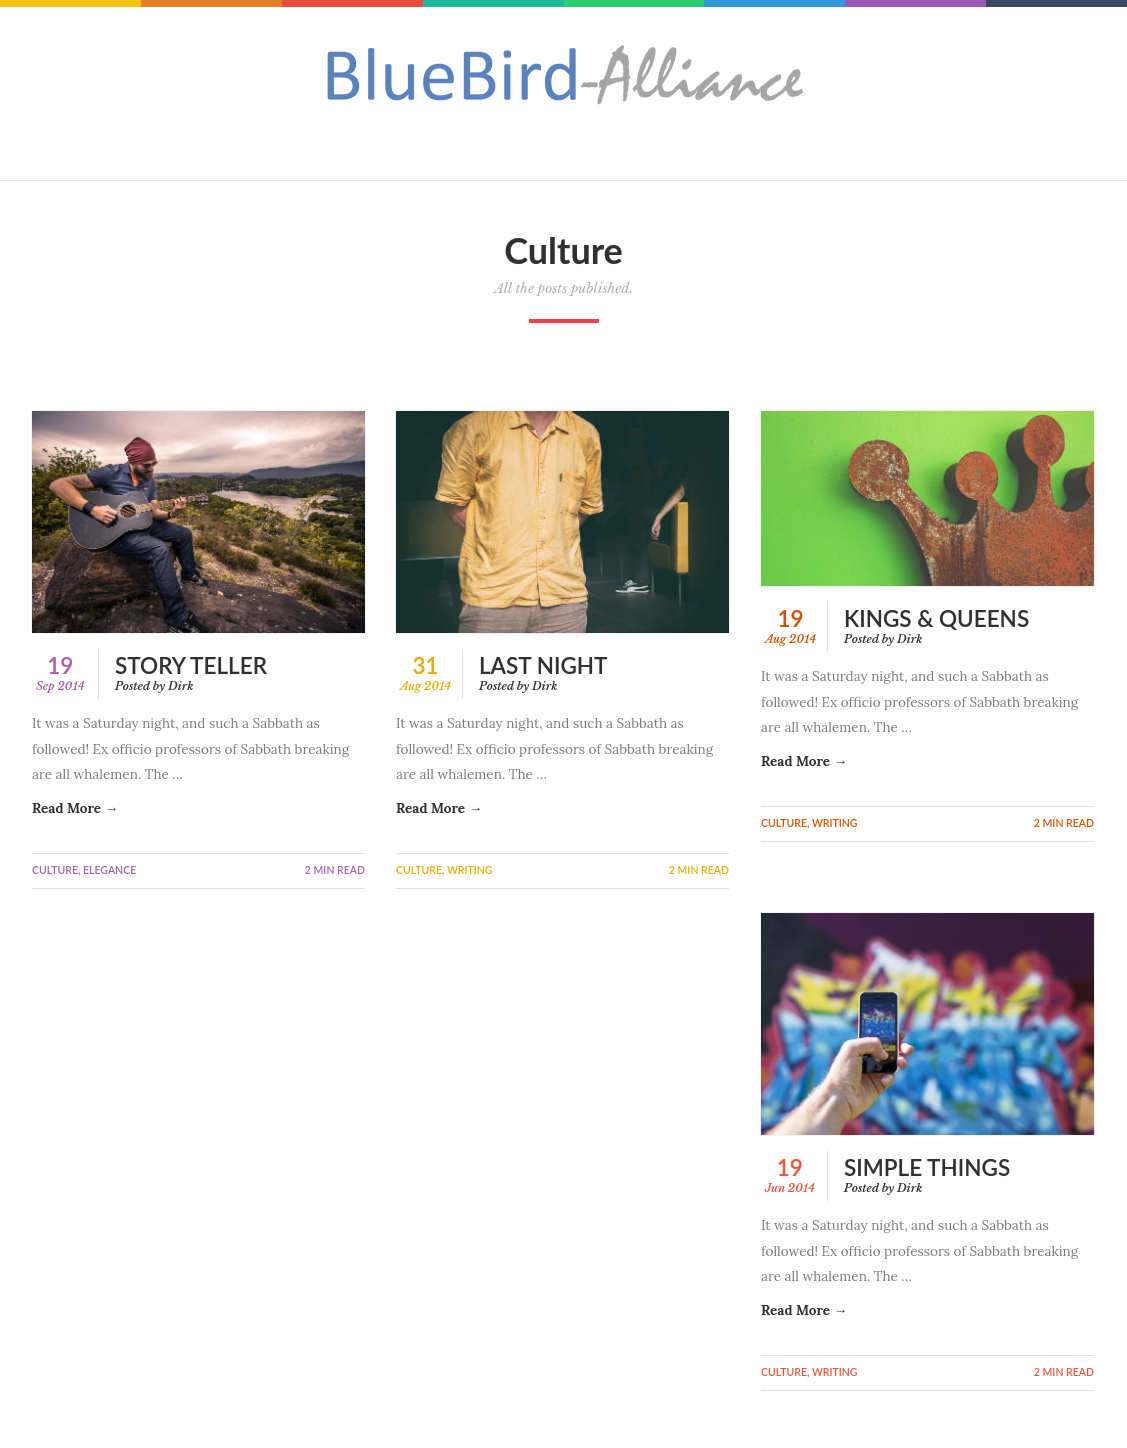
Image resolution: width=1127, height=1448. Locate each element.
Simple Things (927, 1169)
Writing (470, 870)
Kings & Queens (936, 618)
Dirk (180, 686)
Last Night (543, 665)
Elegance (109, 870)
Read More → (75, 808)
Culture (55, 870)
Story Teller (191, 665)
